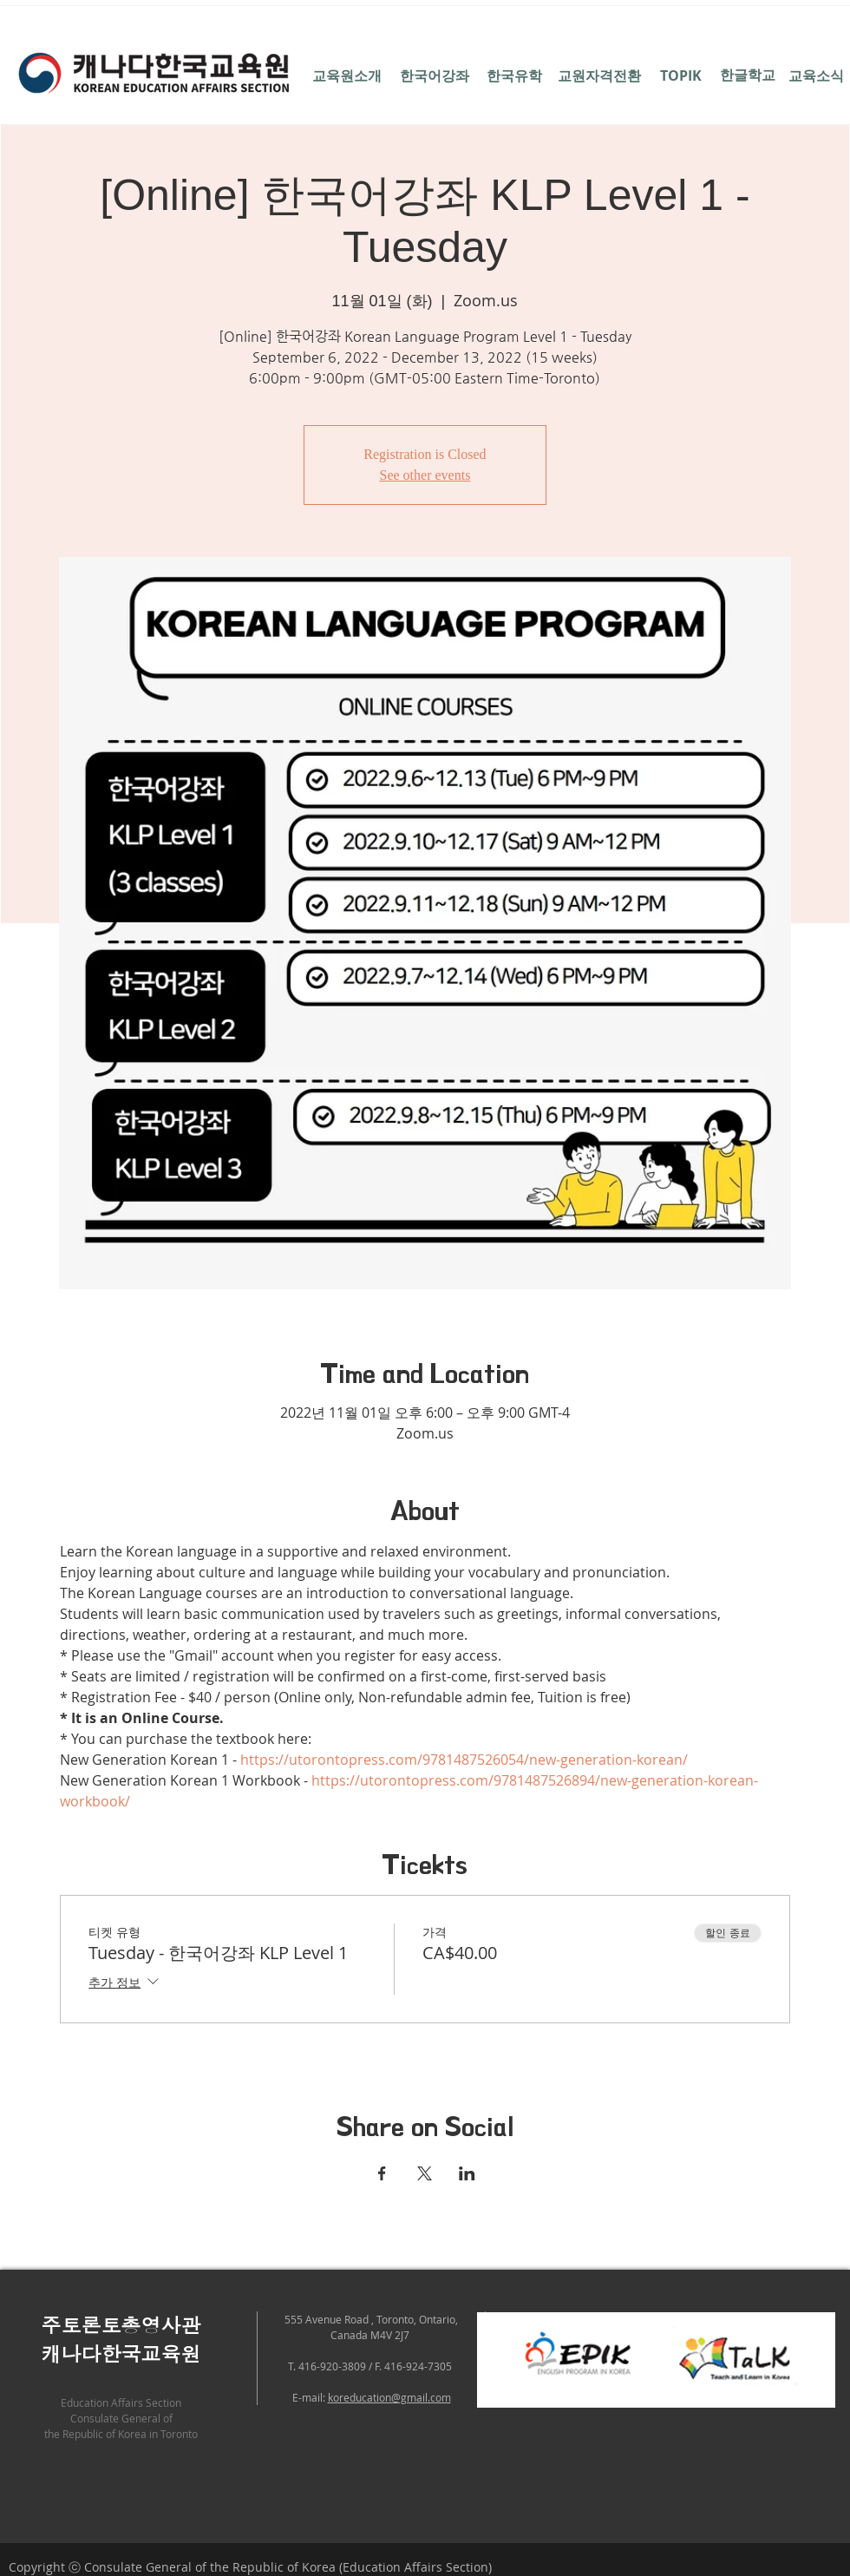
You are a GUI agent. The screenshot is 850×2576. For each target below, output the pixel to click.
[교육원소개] (346, 75)
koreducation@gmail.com (389, 2397)
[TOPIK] (680, 75)
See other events (425, 475)
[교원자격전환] (599, 75)
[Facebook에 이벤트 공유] (382, 2173)
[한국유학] (514, 75)
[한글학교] (747, 74)
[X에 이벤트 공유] (424, 2173)
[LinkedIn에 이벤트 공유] (467, 2173)
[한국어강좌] (434, 75)
